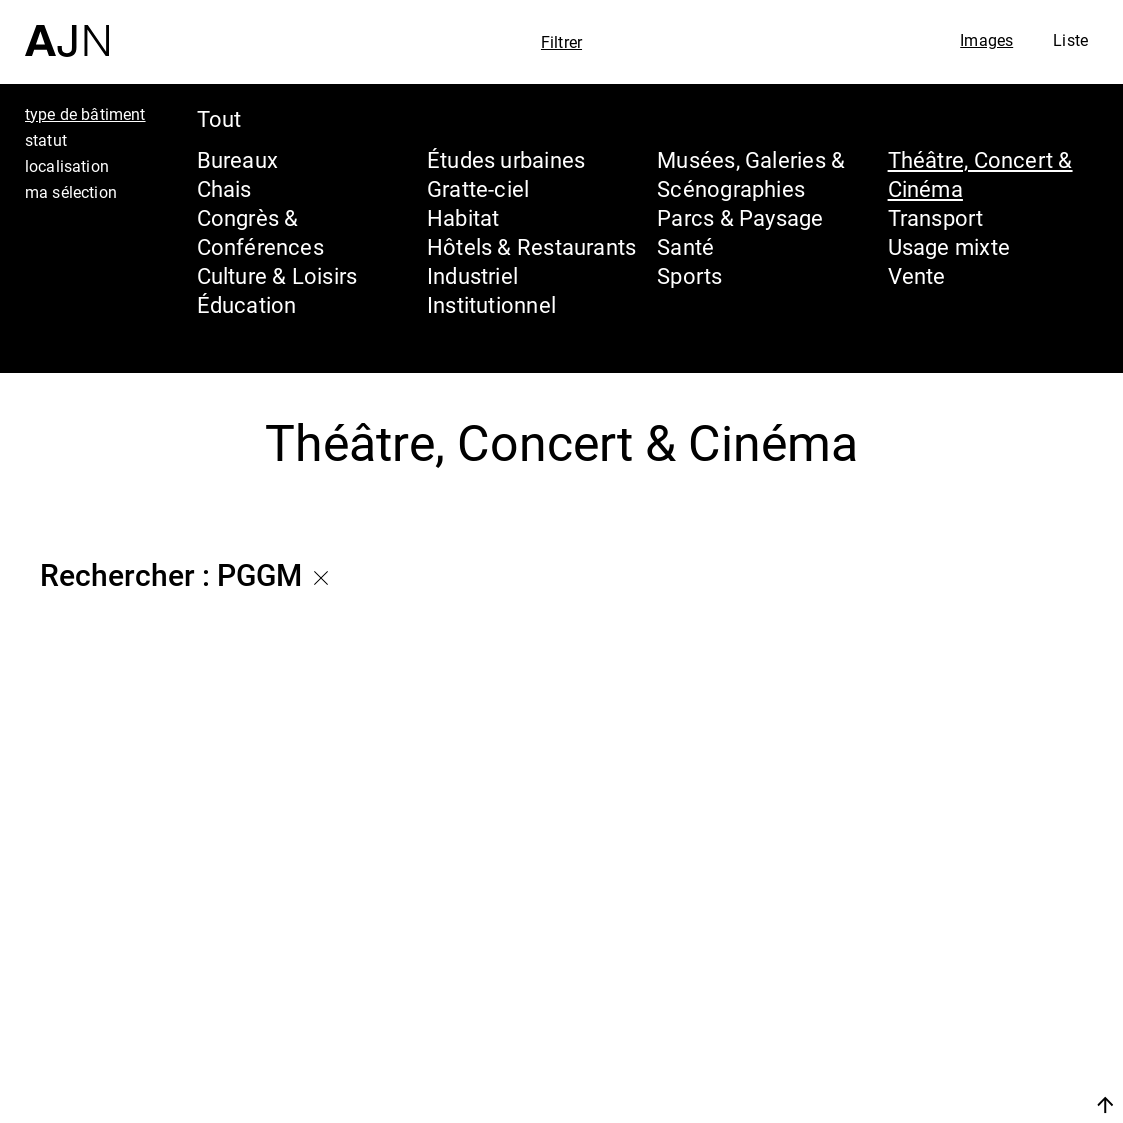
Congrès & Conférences (260, 232)
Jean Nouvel (952, 941)
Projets (916, 1017)
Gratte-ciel (478, 188)
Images (986, 40)
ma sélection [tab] (71, 192)
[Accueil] (67, 28)
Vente (917, 275)
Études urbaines (506, 159)
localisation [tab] (67, 166)
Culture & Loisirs (277, 275)
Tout (219, 118)
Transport (936, 217)
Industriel (472, 275)
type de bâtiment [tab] (85, 114)
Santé (685, 246)
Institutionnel (491, 304)
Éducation (247, 304)
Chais (224, 188)
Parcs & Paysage (740, 217)
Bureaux (238, 159)
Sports (689, 275)
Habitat (463, 217)
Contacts (929, 1055)
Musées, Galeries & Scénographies (751, 174)
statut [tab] (46, 140)
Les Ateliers (948, 979)
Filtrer (561, 42)
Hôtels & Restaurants (531, 246)
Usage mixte (949, 246)
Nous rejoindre (916, 1104)
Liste (1070, 40)
